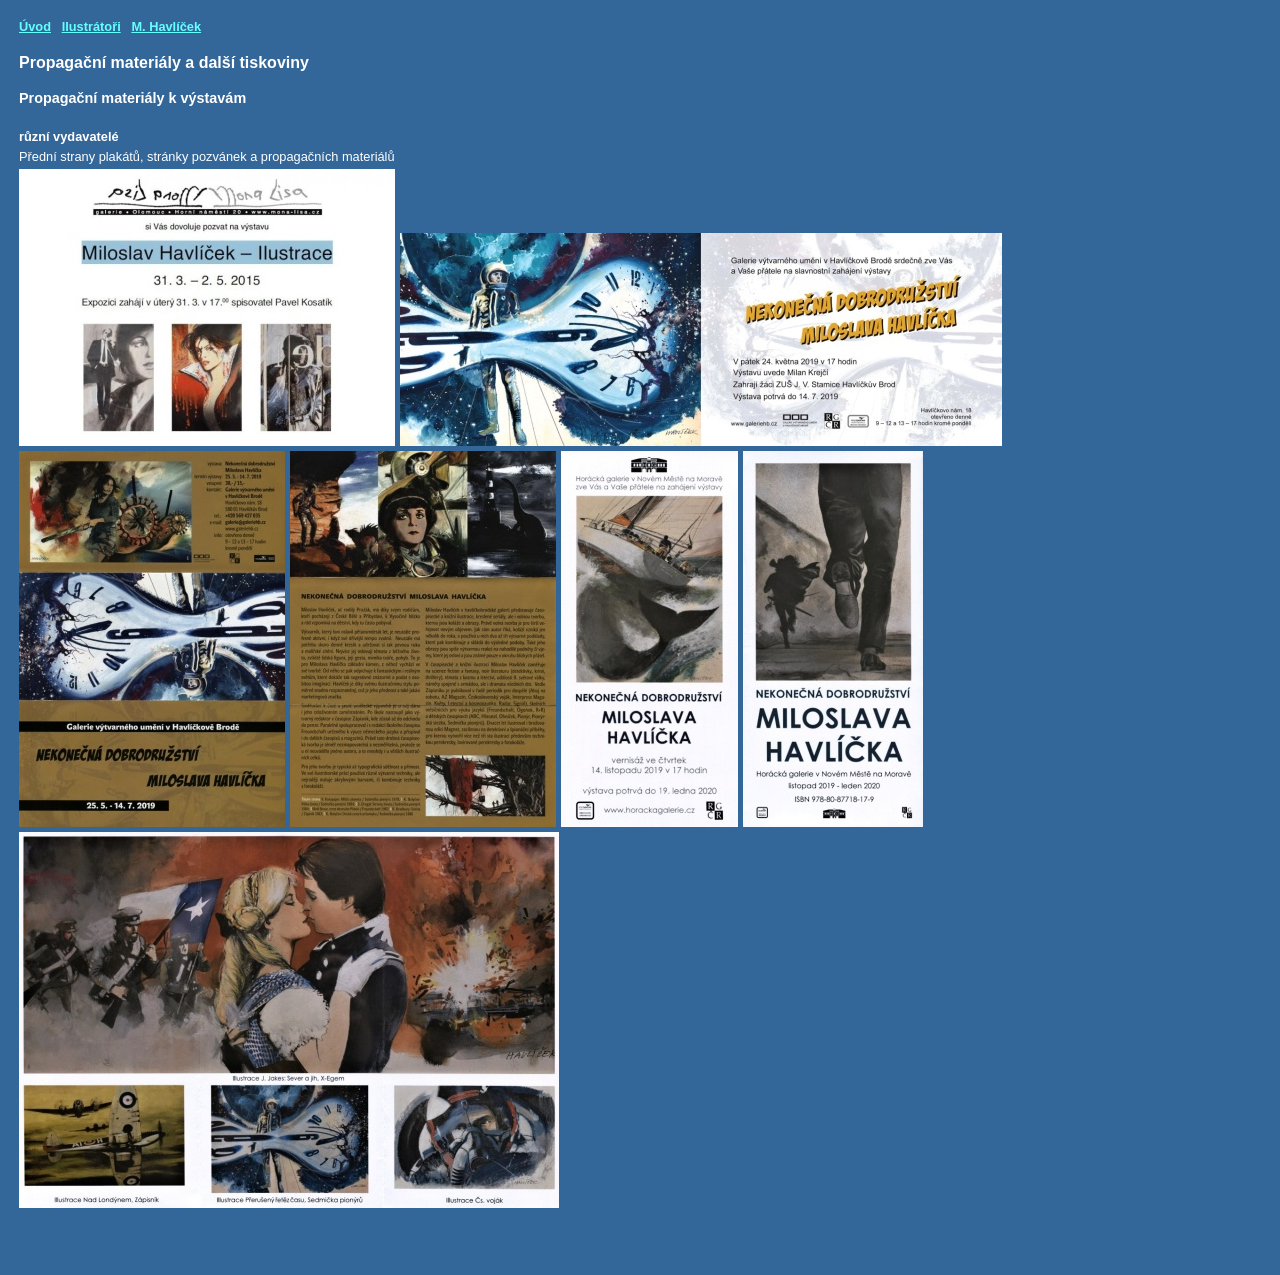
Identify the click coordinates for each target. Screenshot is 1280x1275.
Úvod (35, 26)
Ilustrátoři (91, 26)
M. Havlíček (166, 26)
